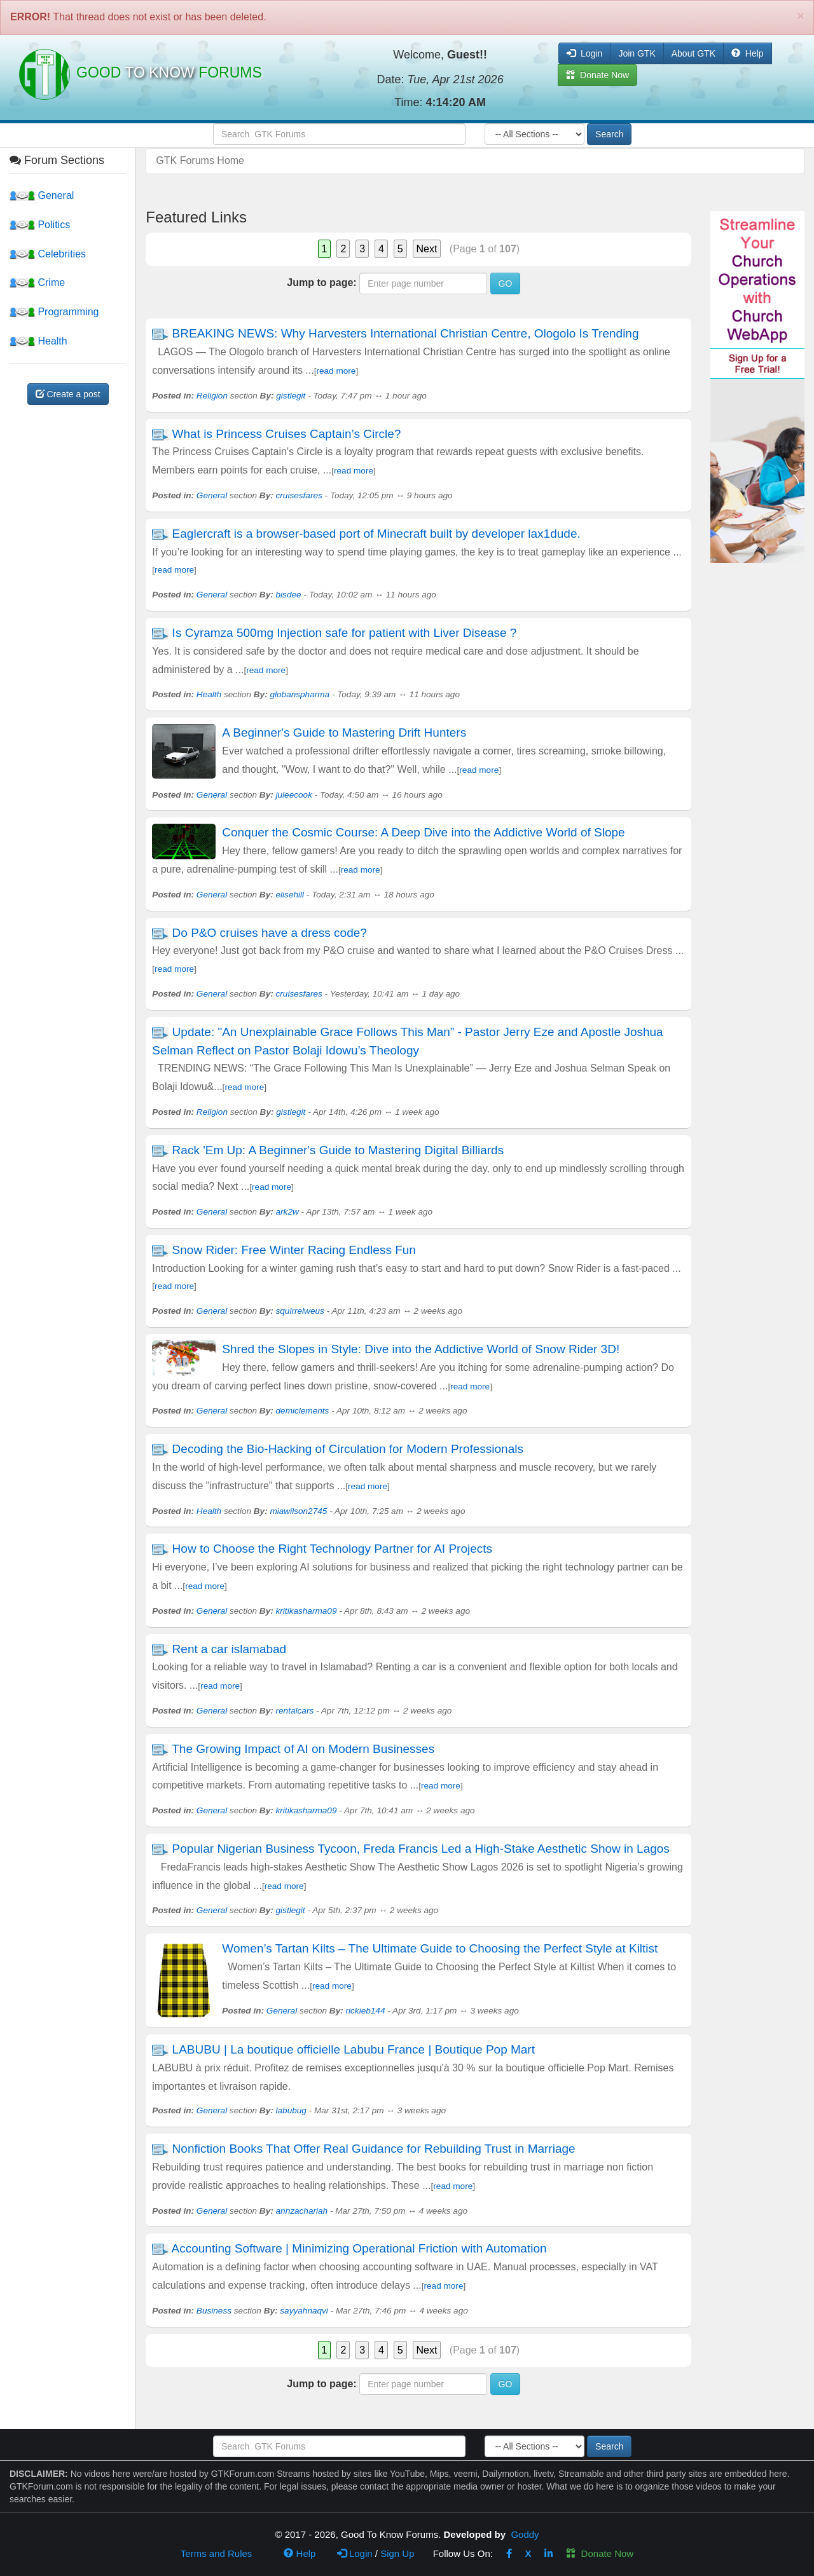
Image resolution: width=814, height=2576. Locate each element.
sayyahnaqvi (304, 2310)
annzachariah (302, 2211)
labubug (291, 2110)
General (42, 195)
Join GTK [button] (636, 53)
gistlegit (290, 395)
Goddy (525, 2534)
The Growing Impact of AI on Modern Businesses (303, 1748)
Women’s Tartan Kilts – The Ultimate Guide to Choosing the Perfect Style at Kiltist (440, 1948)
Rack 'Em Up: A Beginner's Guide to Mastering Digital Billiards (338, 1150)
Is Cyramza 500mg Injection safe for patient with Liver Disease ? (344, 632)
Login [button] (584, 53)
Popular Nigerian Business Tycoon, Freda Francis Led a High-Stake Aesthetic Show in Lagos (421, 1848)
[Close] (800, 15)
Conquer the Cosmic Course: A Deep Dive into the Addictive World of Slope (423, 832)
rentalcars (295, 1710)
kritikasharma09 (306, 1611)
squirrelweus (300, 1311)
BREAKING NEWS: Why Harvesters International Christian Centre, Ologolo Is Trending (405, 333)
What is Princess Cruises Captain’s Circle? (286, 433)
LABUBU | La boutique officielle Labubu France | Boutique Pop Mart (353, 2049)
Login (355, 2553)
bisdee (288, 594)
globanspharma (299, 694)
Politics (40, 224)
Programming (54, 311)
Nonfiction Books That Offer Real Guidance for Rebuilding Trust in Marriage (374, 2148)
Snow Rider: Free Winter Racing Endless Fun (294, 1250)
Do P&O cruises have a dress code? (269, 932)
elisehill (290, 894)
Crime (37, 282)
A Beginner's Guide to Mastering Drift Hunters (344, 732)
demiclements (302, 1410)
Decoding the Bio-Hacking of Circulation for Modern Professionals (347, 1448)
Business (214, 2310)
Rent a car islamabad (229, 1649)
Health (38, 341)
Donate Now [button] (597, 75)
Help (747, 53)
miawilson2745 (298, 1511)
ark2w (287, 1211)
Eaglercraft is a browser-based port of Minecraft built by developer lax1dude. (376, 533)
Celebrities (48, 254)
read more (335, 371)
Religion (212, 395)
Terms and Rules (216, 2553)
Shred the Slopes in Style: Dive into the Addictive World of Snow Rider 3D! (420, 1349)
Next (427, 248)
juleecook (294, 795)
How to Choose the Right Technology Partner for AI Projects (332, 1548)
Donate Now (599, 2553)
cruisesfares (299, 495)
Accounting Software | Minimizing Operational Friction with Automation (359, 2248)
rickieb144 (365, 2010)
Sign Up (397, 2553)
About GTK (693, 53)
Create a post (68, 394)
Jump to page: (321, 282)
